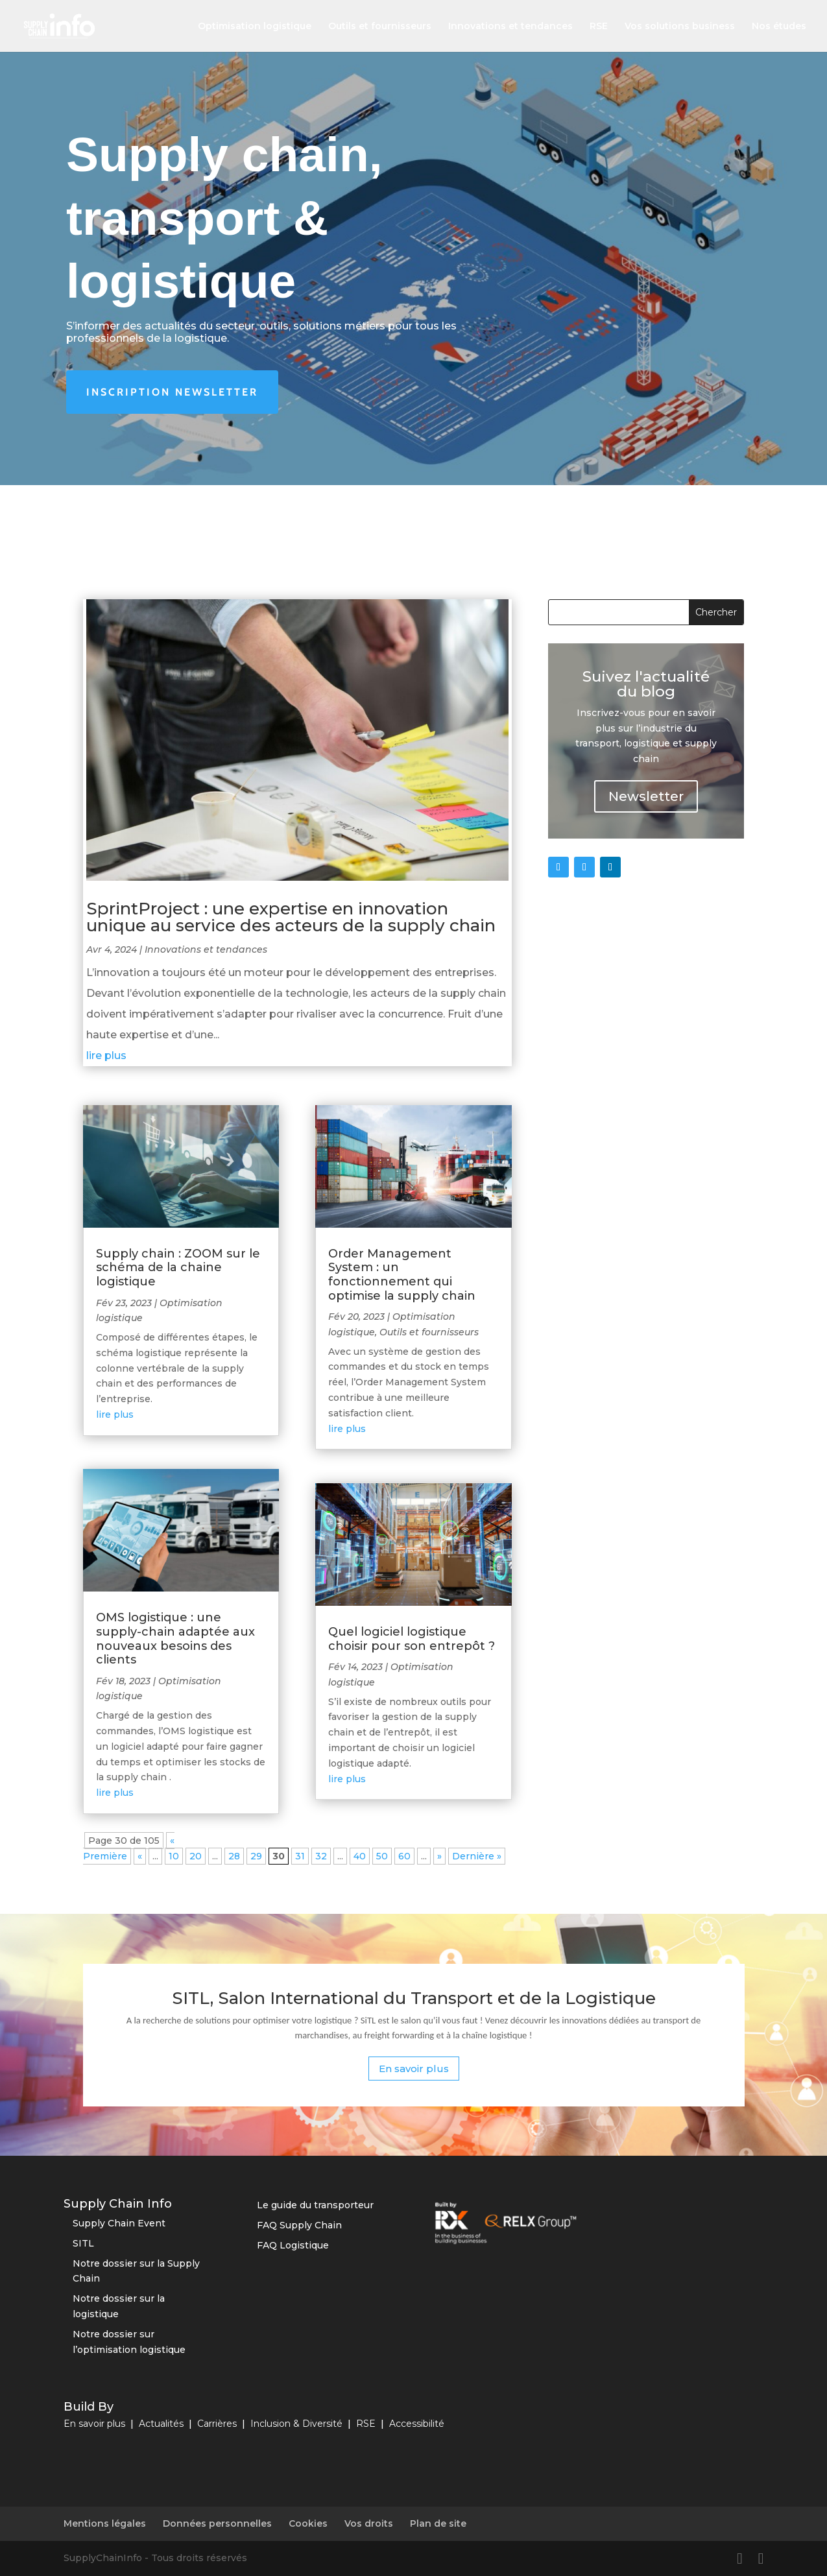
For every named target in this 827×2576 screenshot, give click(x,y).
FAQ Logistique (293, 2245)
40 (360, 1856)
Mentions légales (105, 2523)
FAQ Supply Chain (299, 2225)
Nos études (779, 26)
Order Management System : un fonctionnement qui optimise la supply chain (401, 1274)
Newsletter (646, 796)
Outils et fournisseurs (379, 26)
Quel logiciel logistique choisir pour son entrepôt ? (411, 1639)
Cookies (308, 2523)
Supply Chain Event (119, 2223)
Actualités (161, 2424)
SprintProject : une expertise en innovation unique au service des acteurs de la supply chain (291, 917)
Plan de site (438, 2523)
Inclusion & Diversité (296, 2424)
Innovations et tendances (510, 26)
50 (382, 1856)
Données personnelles (217, 2523)
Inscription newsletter (172, 392)
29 (256, 1856)
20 (195, 1856)
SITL (83, 2243)
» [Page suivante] (439, 1856)
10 (174, 1856)
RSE (599, 26)
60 (404, 1856)
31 (300, 1856)
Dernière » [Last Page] (476, 1856)
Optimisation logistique (254, 26)
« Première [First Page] (128, 1848)
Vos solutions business (680, 26)
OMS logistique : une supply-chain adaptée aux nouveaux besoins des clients (175, 1638)
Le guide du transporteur (315, 2205)
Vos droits (368, 2523)
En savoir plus (414, 2068)
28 (234, 1856)
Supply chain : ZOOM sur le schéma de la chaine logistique (178, 1267)
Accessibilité (416, 2424)
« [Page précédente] (140, 1856)
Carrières (217, 2424)
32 (321, 1856)
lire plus (106, 1055)
